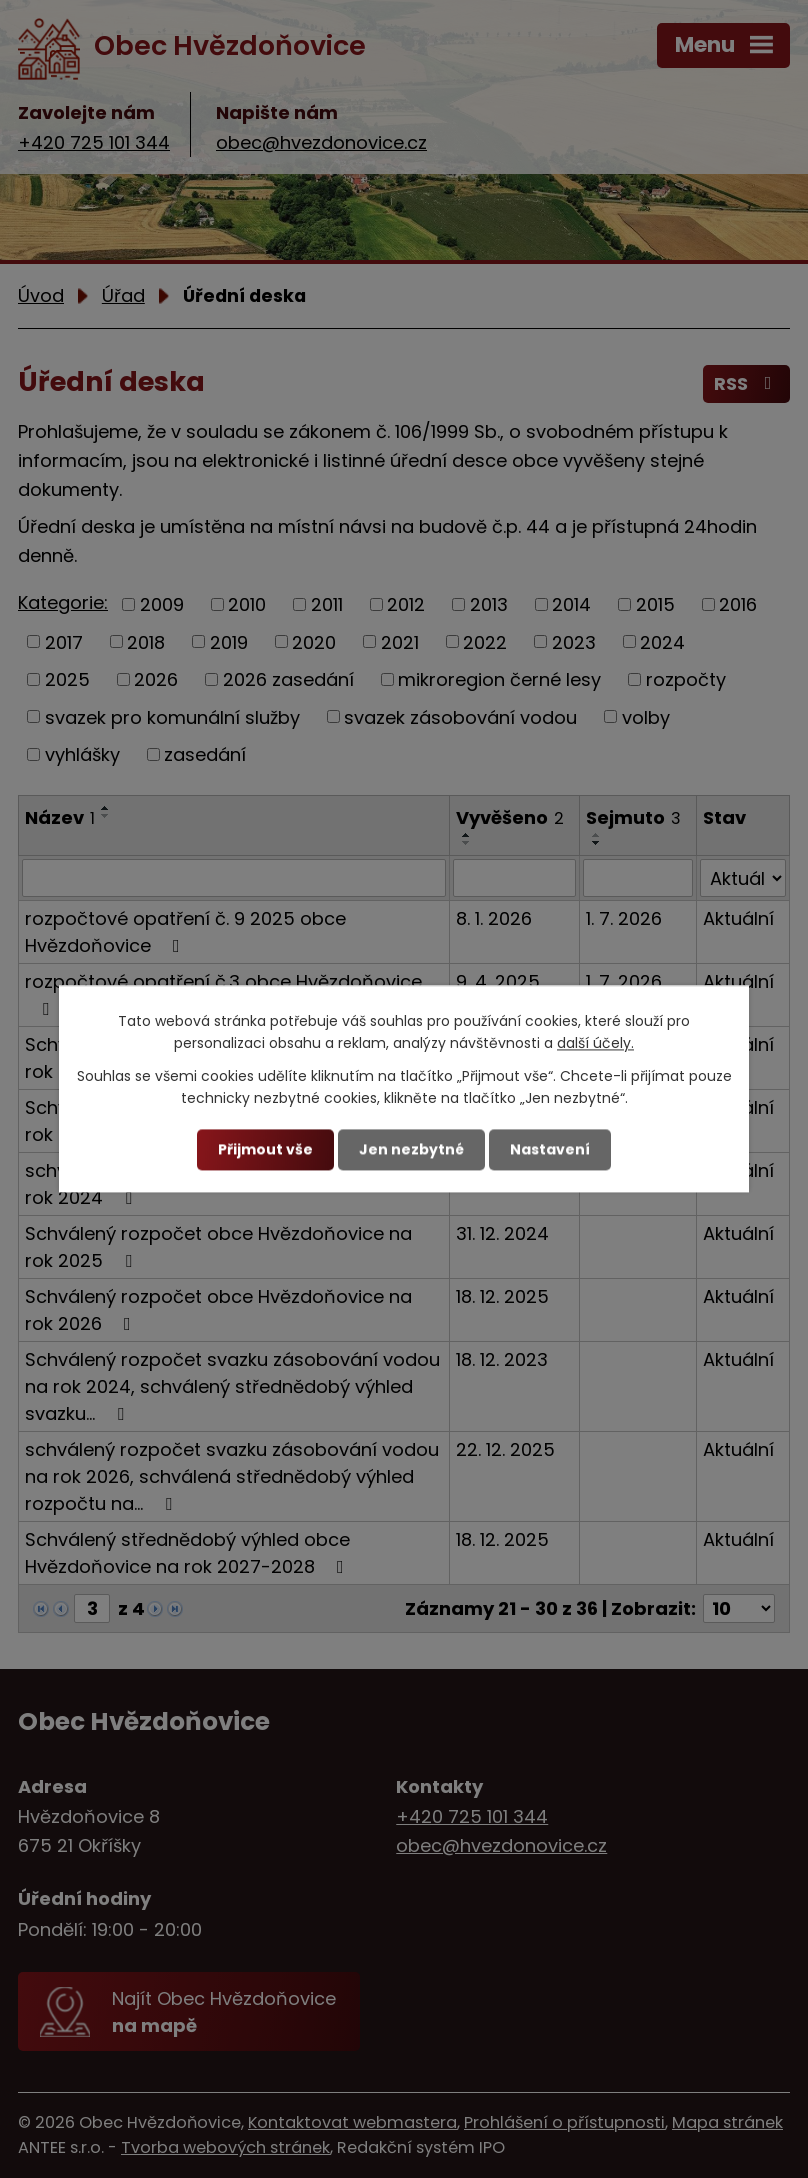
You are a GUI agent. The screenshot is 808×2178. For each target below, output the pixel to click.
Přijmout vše (265, 1149)
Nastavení (550, 1149)
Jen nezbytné (411, 1149)
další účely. (595, 1044)
